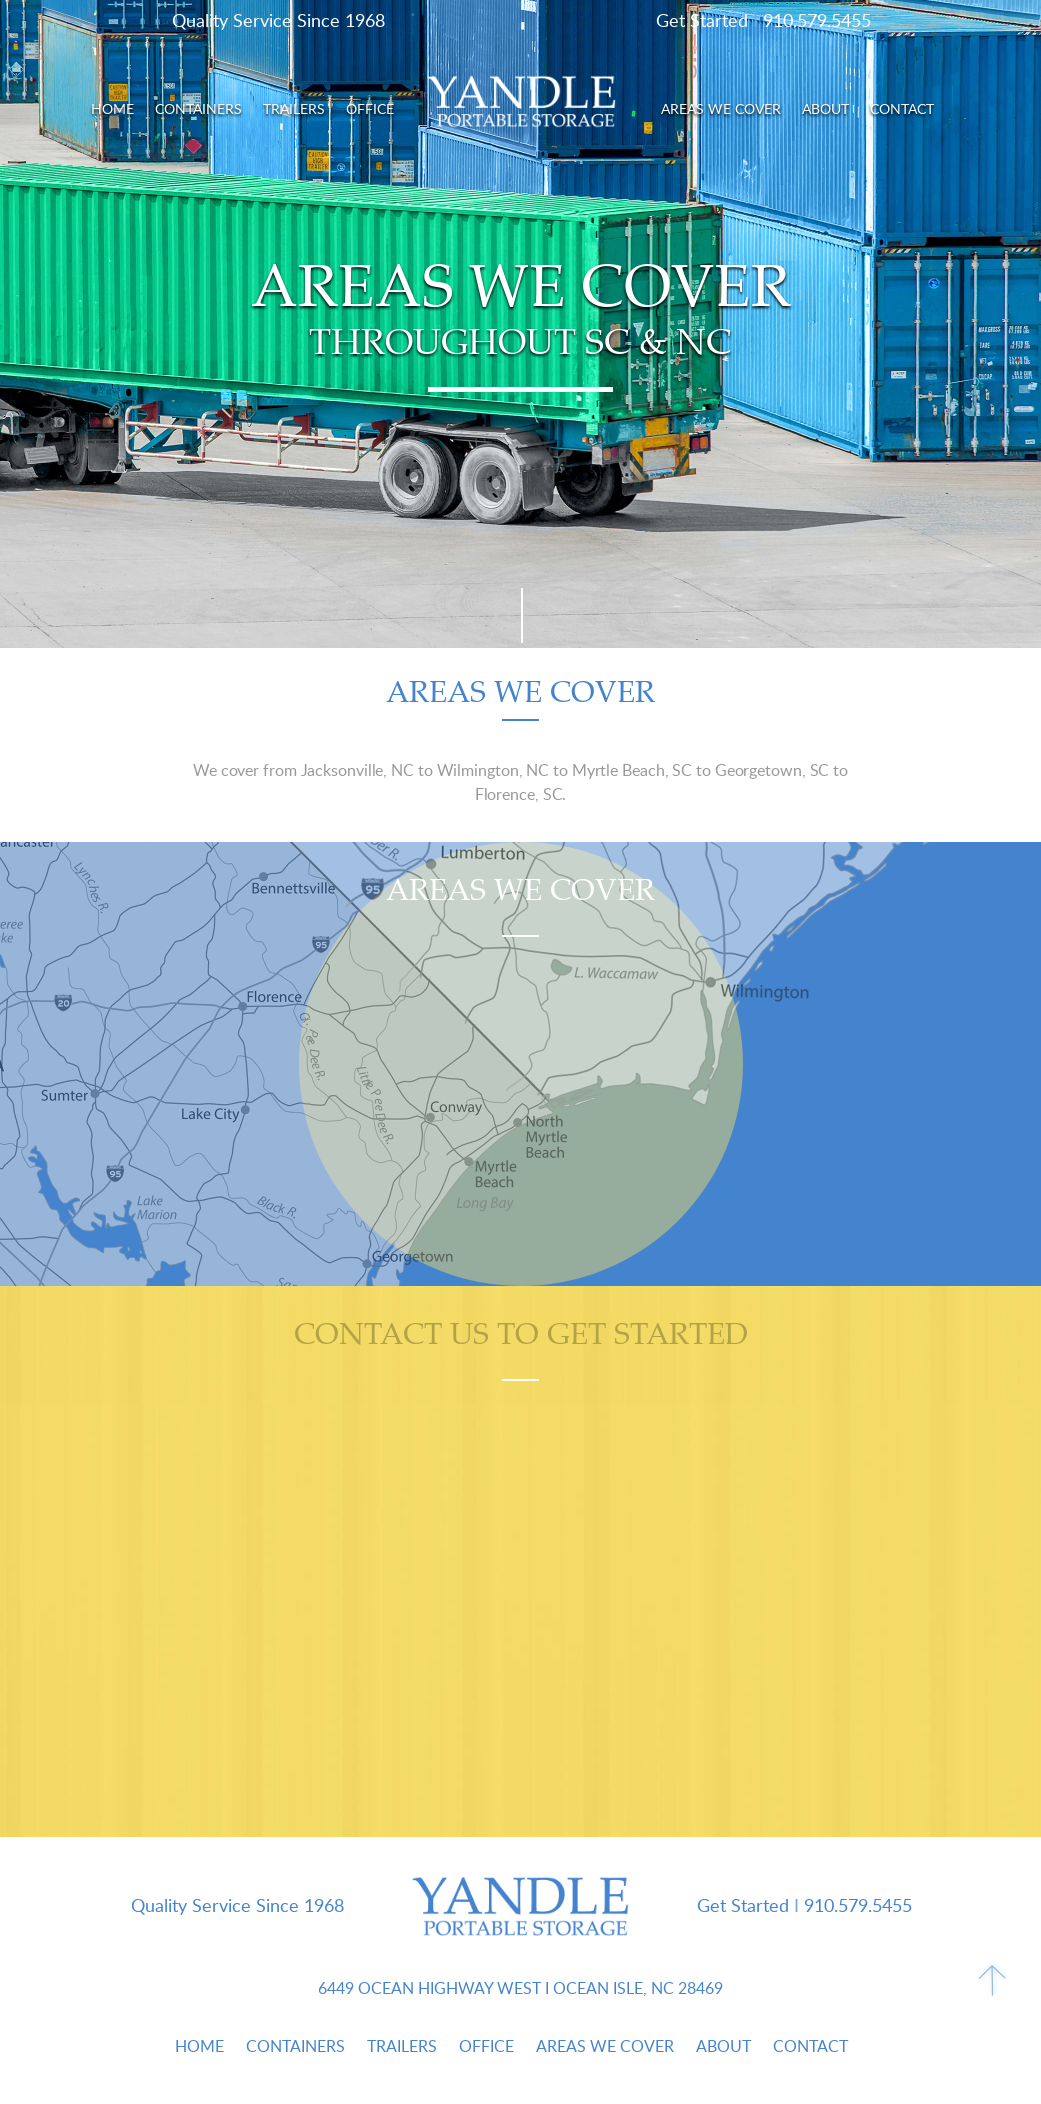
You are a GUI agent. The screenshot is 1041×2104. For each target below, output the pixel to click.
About (825, 108)
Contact (902, 108)
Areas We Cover (721, 108)
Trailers (294, 108)
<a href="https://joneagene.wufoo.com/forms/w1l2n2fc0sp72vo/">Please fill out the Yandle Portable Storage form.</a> (520, 1607)
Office (370, 108)
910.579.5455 (817, 20)
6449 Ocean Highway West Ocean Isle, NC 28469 (520, 1988)
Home (112, 108)
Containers (198, 108)
